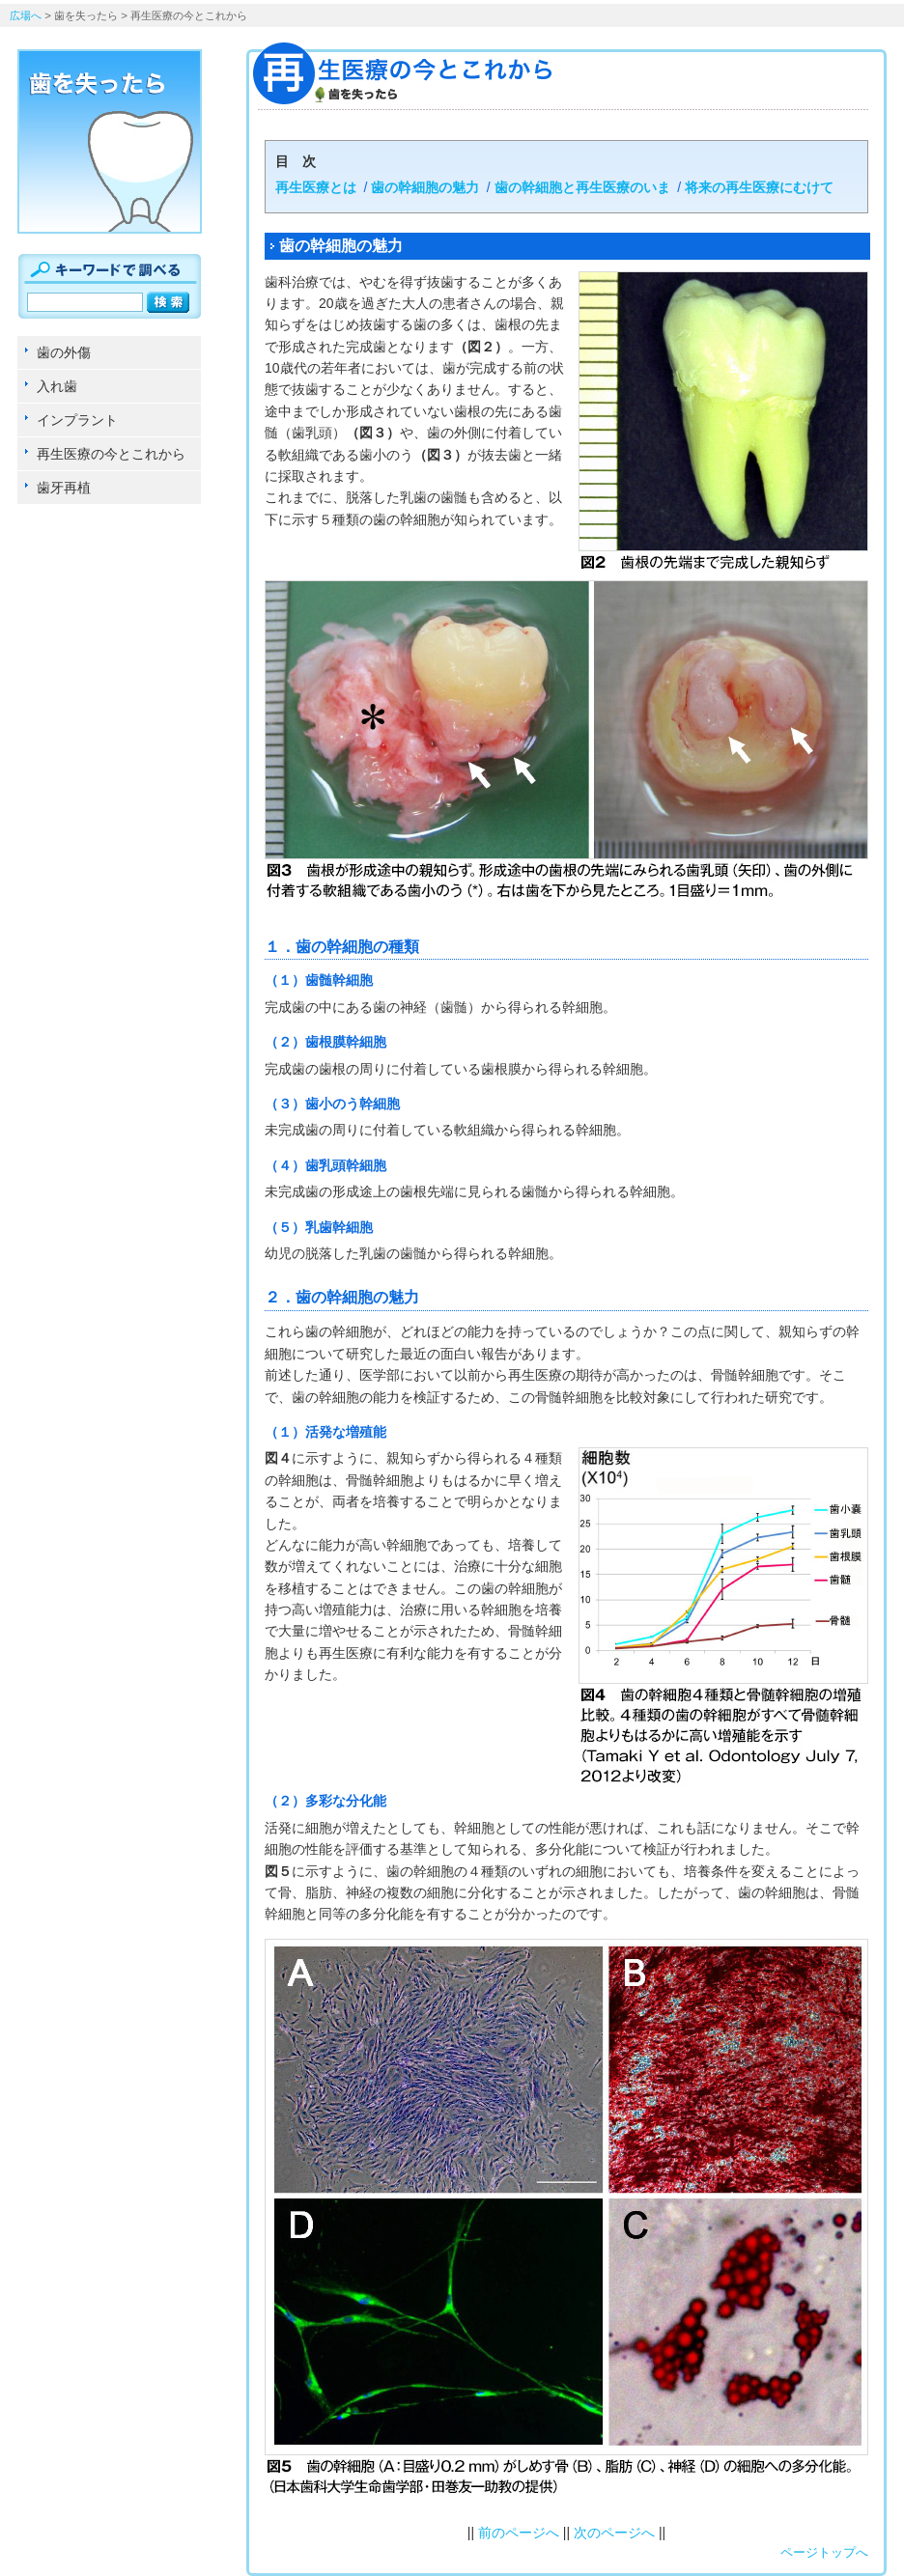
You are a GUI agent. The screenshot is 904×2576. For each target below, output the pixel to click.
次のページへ (614, 2532)
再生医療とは (315, 187)
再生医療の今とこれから (111, 454)
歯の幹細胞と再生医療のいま (582, 187)
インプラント (77, 420)
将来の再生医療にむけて (759, 187)
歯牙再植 (64, 487)
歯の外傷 (64, 352)
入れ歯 (57, 386)
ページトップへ (824, 2552)
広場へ (26, 15)
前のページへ (518, 2532)
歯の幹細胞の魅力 (425, 187)
